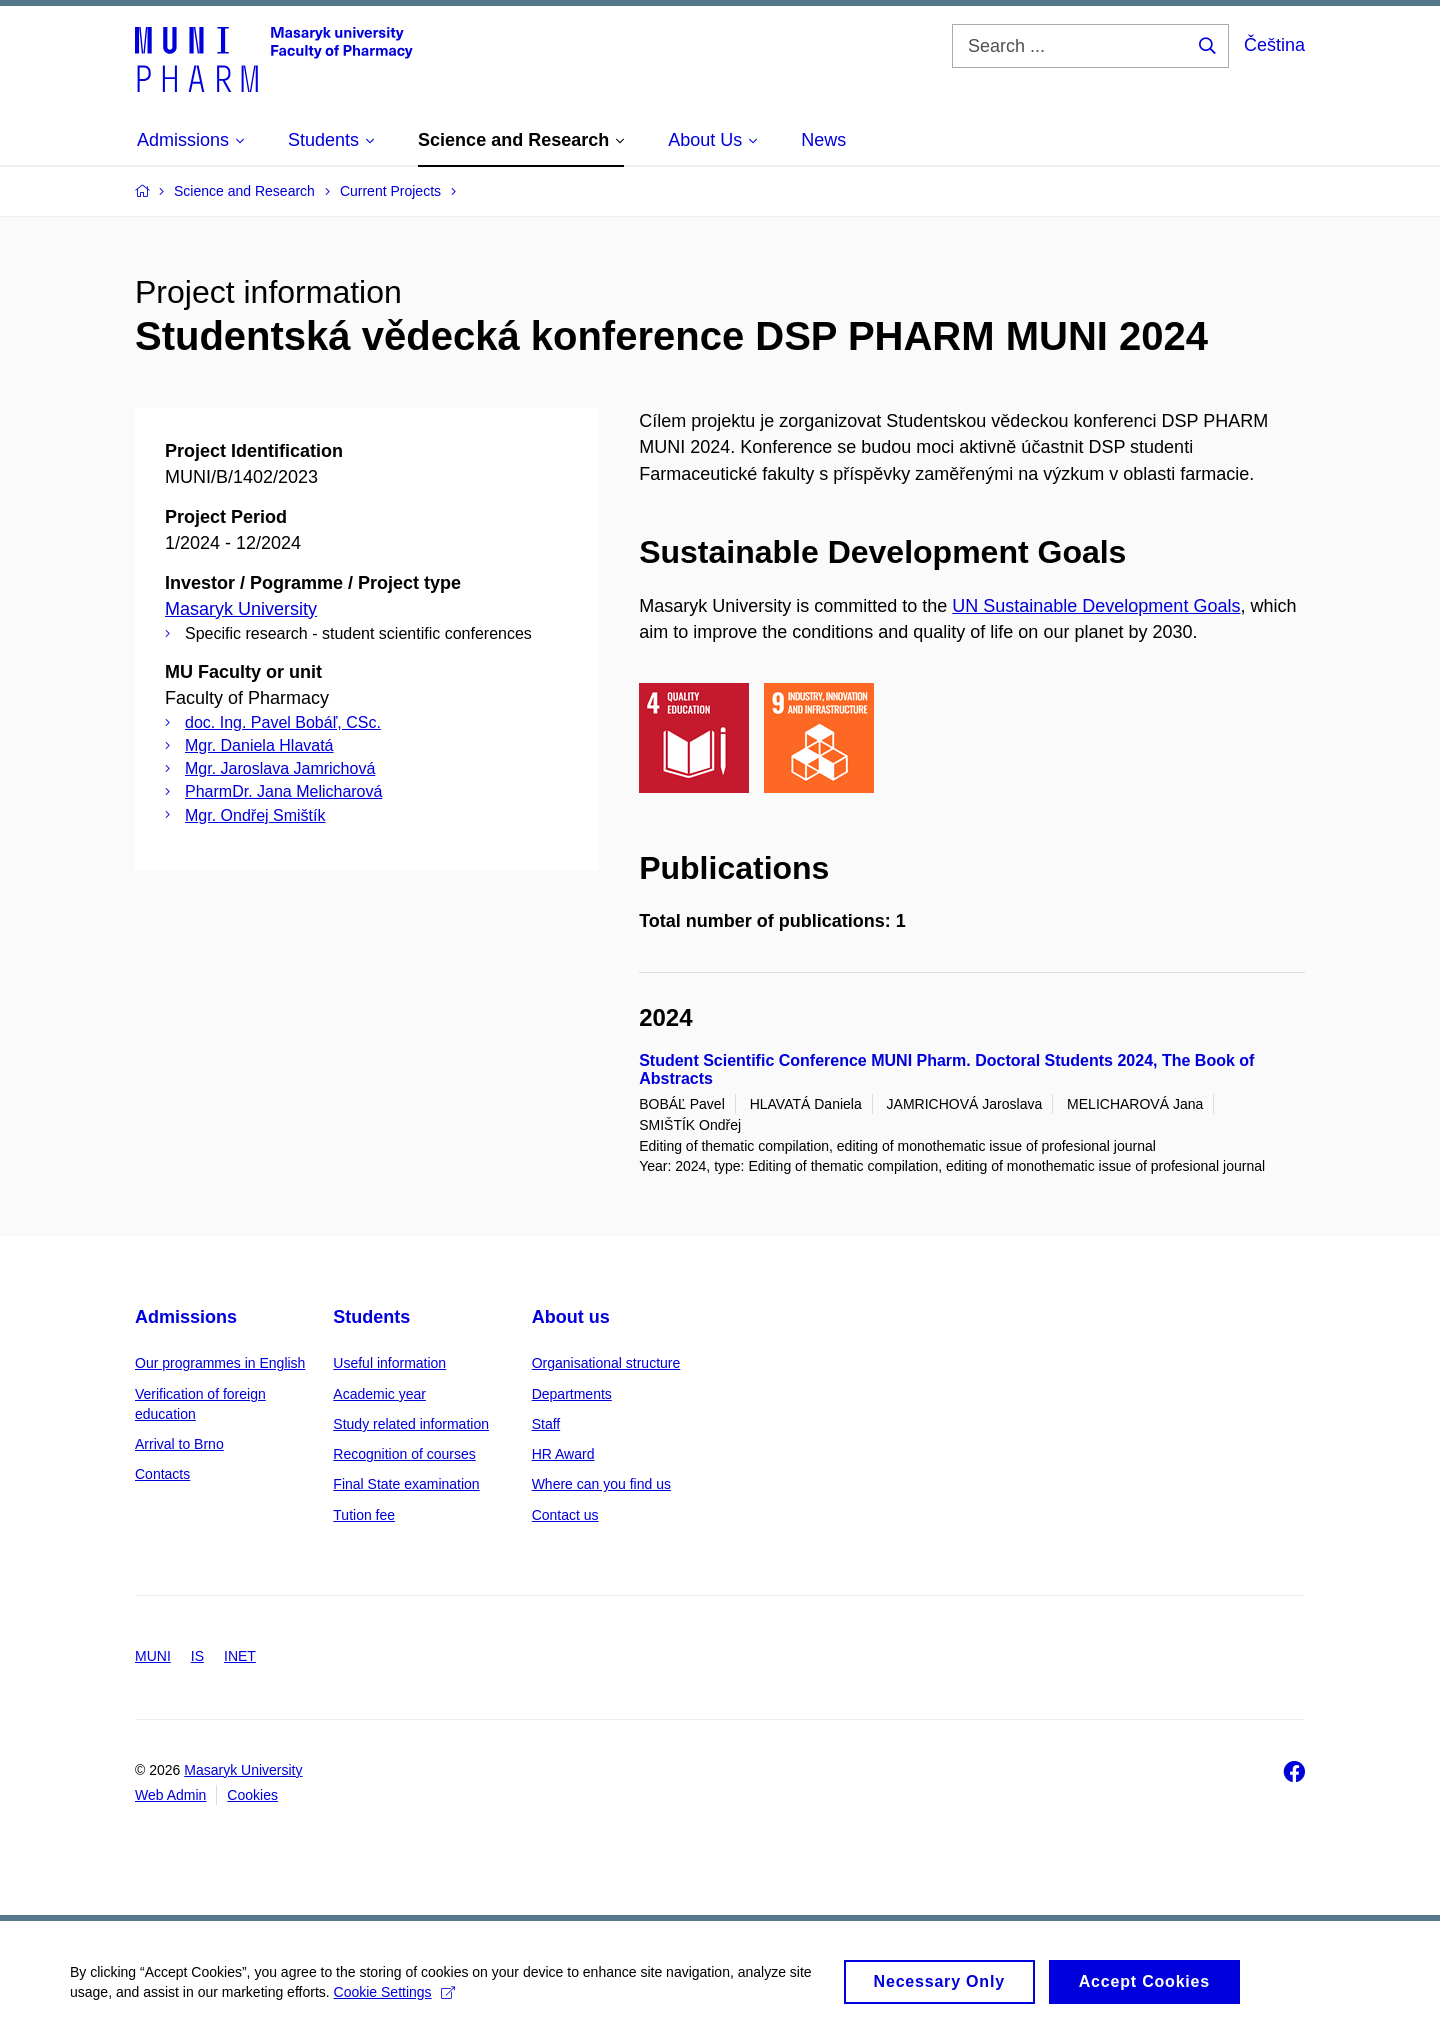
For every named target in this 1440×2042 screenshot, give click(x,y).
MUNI (153, 1656)
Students (371, 1317)
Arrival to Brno (179, 1444)
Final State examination (406, 1484)
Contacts (162, 1474)
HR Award (563, 1454)
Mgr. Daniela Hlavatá (259, 745)
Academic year (379, 1394)
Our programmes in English (220, 1363)
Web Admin (170, 1795)
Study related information (411, 1424)
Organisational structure (606, 1363)
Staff (546, 1424)
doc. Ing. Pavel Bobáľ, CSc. (283, 722)
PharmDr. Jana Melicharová (283, 791)
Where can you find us (601, 1484)
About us (571, 1317)
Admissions (186, 1317)
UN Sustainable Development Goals (1096, 606)
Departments (572, 1394)
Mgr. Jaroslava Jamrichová (280, 768)
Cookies (252, 1795)
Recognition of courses (404, 1454)
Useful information (389, 1363)
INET (240, 1656)
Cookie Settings (394, 2001)
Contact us (565, 1515)
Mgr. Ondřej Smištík (255, 815)
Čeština (1274, 45)
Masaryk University (241, 609)
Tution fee (364, 1515)
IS (197, 1656)
